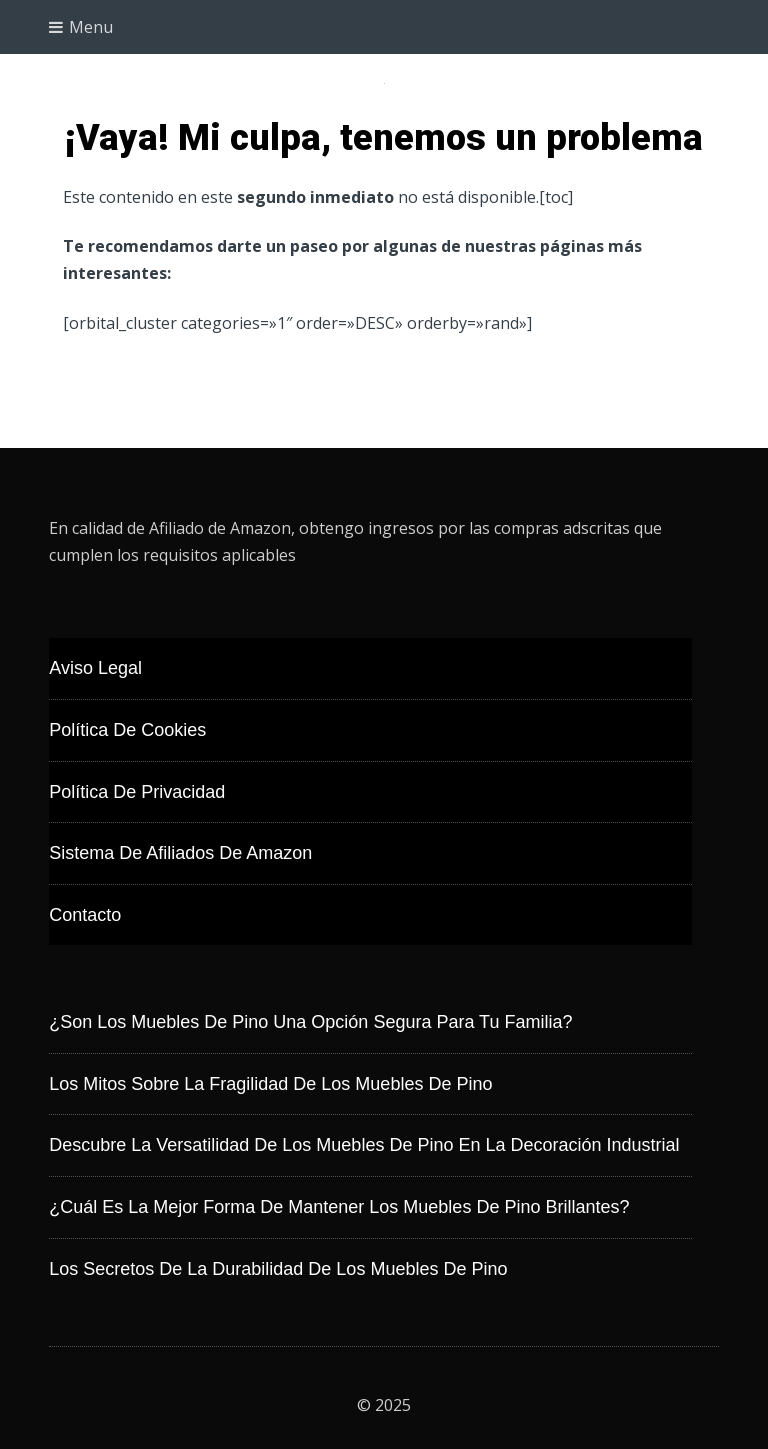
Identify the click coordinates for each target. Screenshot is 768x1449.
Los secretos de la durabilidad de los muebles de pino (278, 1269)
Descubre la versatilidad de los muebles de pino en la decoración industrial (364, 1145)
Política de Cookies (127, 730)
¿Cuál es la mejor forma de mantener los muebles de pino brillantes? (339, 1207)
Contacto (85, 915)
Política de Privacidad (137, 792)
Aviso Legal (95, 668)
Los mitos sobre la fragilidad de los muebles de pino (270, 1084)
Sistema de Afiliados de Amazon (180, 853)
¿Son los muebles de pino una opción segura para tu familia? (310, 1022)
